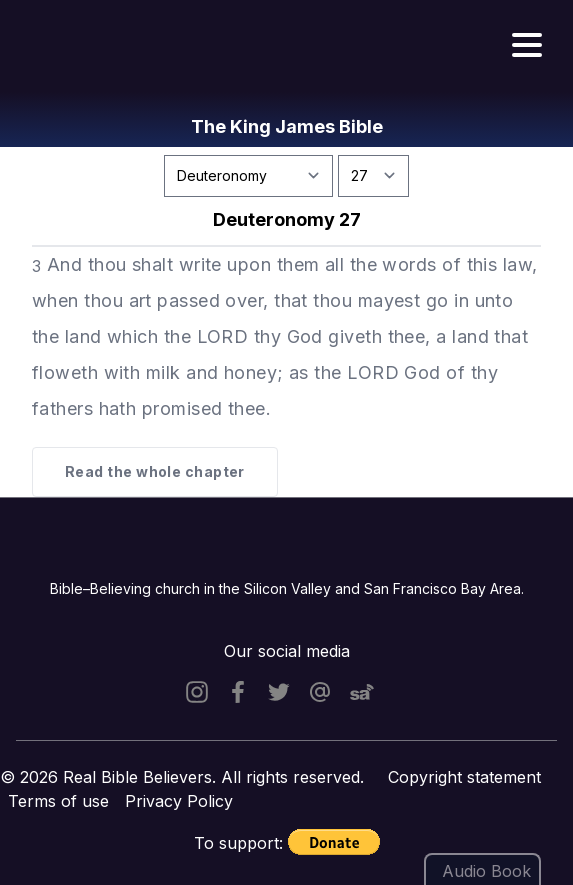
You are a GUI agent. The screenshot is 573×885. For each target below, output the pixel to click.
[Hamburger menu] (527, 46)
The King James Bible (287, 126)
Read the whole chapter (155, 471)
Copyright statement (464, 777)
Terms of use (58, 801)
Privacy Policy (179, 801)
